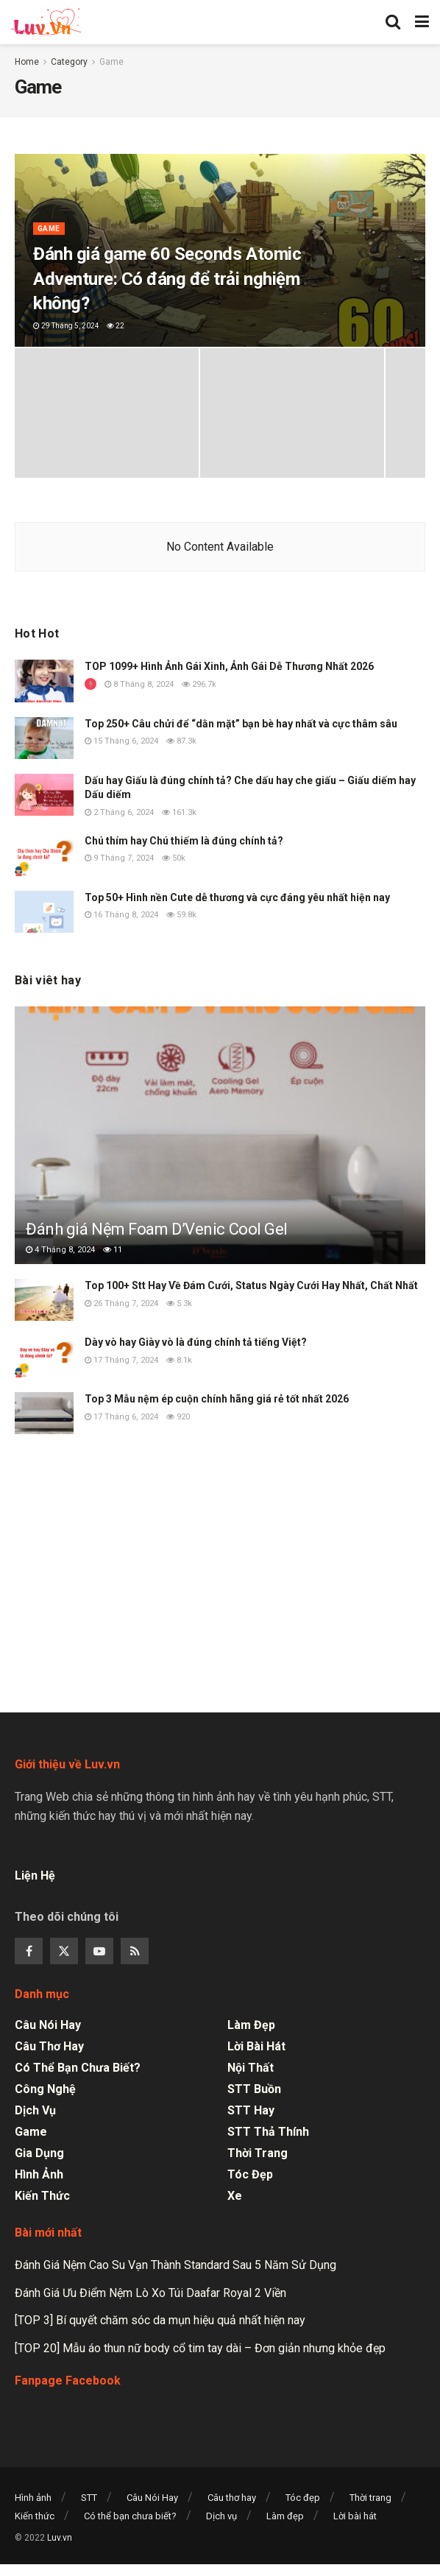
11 (112, 1250)
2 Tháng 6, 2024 (119, 812)
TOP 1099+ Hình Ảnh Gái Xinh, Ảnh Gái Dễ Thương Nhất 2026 (229, 666)
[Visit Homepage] (46, 22)
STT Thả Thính (268, 2132)
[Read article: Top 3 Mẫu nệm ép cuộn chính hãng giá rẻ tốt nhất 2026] (44, 1413)
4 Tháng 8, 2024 (60, 1250)
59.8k (181, 915)
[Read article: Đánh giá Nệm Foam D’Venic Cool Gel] (220, 1153)
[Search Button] (393, 22)
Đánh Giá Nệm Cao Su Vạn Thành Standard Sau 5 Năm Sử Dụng (175, 2265)
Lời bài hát (256, 2046)
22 (115, 326)
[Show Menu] (422, 22)
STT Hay (250, 2110)
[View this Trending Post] (90, 684)
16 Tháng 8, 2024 (121, 915)
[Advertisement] (220, 1570)
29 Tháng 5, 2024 (66, 326)
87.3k (181, 741)
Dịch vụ (35, 2110)
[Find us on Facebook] (29, 1951)
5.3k (179, 1303)
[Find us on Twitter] (64, 1951)
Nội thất (250, 2068)
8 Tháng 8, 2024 (139, 684)
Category (69, 62)
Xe (234, 2196)
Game (111, 62)
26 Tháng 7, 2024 (121, 1303)
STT (89, 2497)
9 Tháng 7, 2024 (119, 858)
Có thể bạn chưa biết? (78, 2068)
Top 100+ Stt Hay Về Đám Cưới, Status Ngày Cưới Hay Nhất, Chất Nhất (251, 1285)
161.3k (179, 812)
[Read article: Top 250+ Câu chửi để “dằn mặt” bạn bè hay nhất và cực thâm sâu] (44, 738)
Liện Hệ (36, 1875)
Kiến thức (42, 2196)
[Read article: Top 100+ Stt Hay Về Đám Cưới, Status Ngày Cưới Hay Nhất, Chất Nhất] (44, 1300)
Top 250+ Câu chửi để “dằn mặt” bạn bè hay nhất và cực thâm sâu (241, 724)
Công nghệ (45, 2089)
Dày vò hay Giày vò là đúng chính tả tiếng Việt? (196, 1342)
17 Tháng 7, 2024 (121, 1360)
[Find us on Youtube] (99, 1951)
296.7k (199, 684)
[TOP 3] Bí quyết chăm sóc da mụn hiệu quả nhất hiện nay (160, 2320)
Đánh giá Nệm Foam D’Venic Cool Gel (157, 1229)
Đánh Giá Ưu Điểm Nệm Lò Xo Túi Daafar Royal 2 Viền (150, 2293)
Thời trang (257, 2153)
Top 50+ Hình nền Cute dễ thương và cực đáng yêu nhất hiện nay (237, 897)
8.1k (179, 1360)
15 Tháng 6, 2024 (121, 741)
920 (178, 1417)
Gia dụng (39, 2153)
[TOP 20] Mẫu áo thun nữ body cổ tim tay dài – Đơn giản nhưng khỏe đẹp (200, 2348)
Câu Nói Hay (48, 2025)
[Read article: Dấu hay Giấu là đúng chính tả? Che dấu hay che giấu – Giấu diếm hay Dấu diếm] (44, 795)
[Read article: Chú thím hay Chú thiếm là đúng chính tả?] (44, 855)
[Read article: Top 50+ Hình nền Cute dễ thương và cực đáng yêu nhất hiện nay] (44, 912)
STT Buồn (254, 2089)
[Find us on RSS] (135, 1951)
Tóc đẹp (250, 2174)
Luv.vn (59, 2538)
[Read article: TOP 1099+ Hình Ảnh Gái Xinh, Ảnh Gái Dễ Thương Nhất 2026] (44, 681)
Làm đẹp (251, 2025)
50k (173, 858)
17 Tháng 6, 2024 (121, 1417)
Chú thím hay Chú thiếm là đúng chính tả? (184, 841)
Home (27, 62)
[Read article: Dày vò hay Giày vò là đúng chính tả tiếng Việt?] (44, 1356)
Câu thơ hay (49, 2046)
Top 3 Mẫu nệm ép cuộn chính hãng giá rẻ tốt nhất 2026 (217, 1399)
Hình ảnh (39, 2174)
